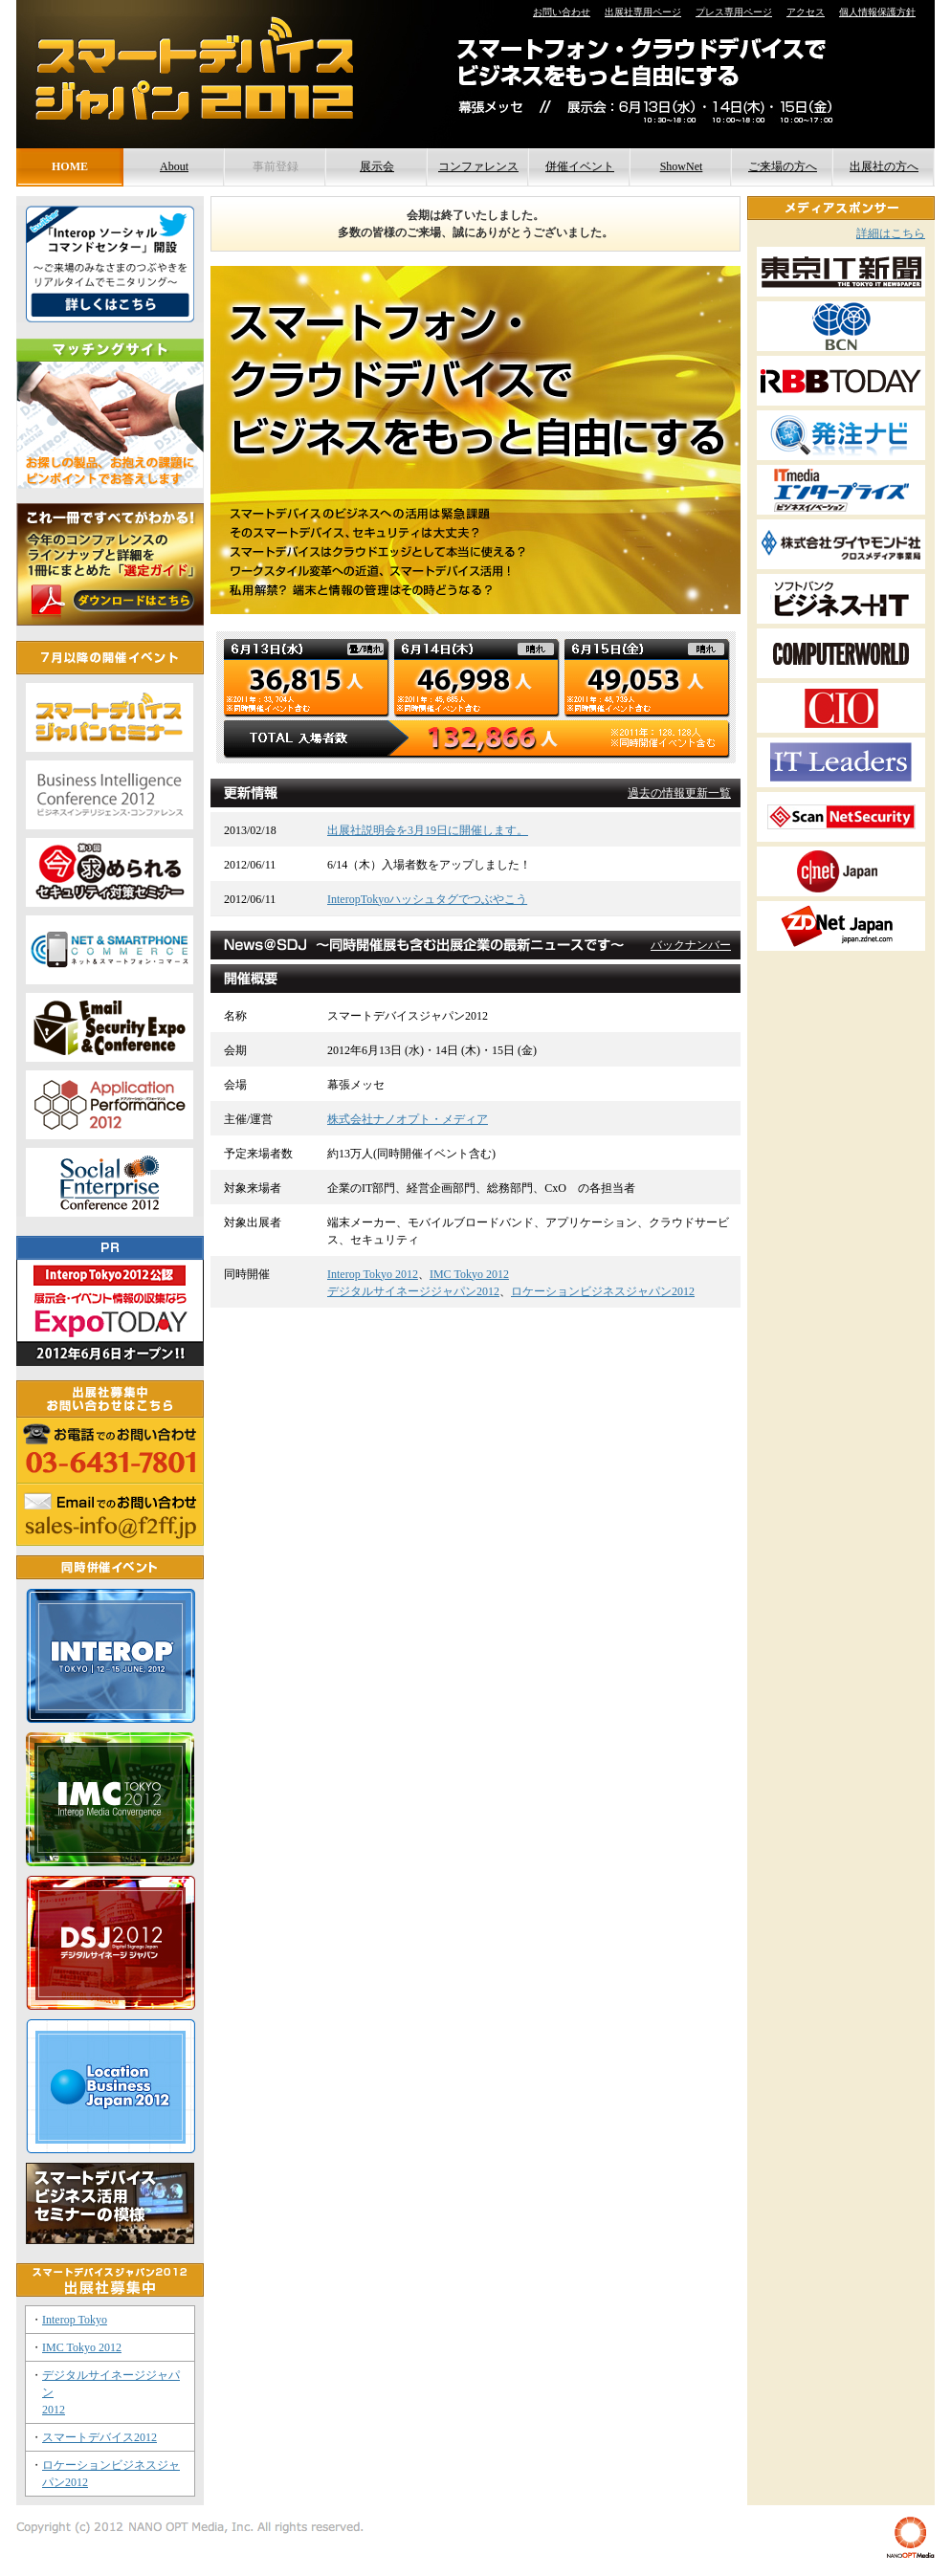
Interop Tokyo (74, 2319)
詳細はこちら (890, 233)
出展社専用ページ (643, 12)
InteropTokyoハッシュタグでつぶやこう (427, 899)
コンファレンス (478, 166)
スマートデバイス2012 (99, 2437)
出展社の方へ (884, 166)
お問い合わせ (561, 12)
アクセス (805, 12)
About (174, 166)
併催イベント (579, 166)
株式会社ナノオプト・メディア (407, 1119)
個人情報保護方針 (877, 12)
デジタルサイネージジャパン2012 (413, 1291)
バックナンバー (691, 945)
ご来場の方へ (782, 166)
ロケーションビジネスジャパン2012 (603, 1291)
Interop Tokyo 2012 (372, 1274)
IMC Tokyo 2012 (469, 1274)
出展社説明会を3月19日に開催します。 (427, 830)
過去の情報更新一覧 (679, 793)
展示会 (377, 166)
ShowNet (681, 166)
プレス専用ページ (734, 12)
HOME (70, 166)
